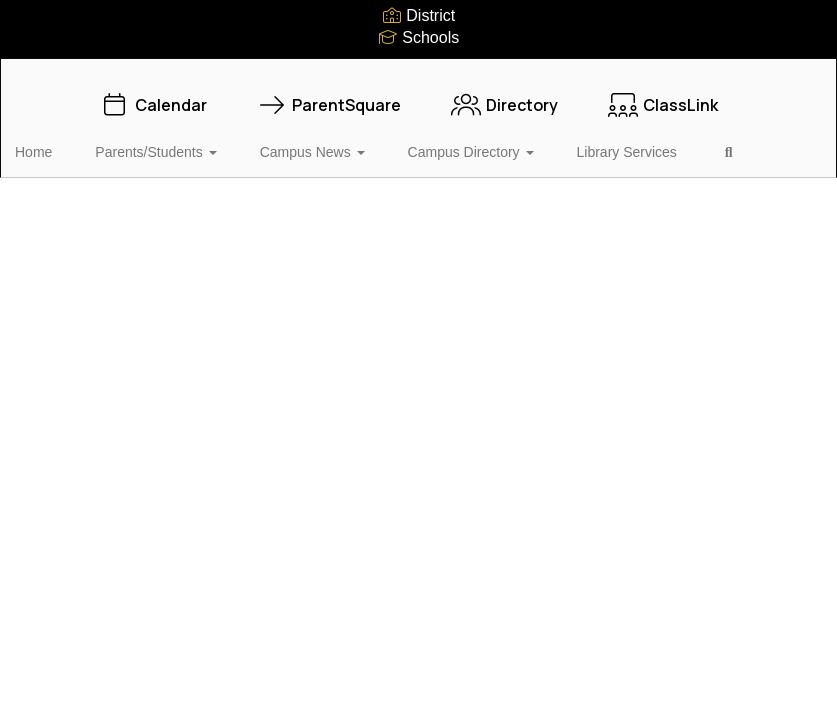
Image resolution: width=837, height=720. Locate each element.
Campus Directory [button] (463, 142)
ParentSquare (329, 95)
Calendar (153, 95)
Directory (504, 95)
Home (64, 142)
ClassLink (663, 95)
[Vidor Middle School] (418, 71)
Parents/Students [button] (173, 142)
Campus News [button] (317, 142)
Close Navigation (99, 200)
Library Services (606, 142)
